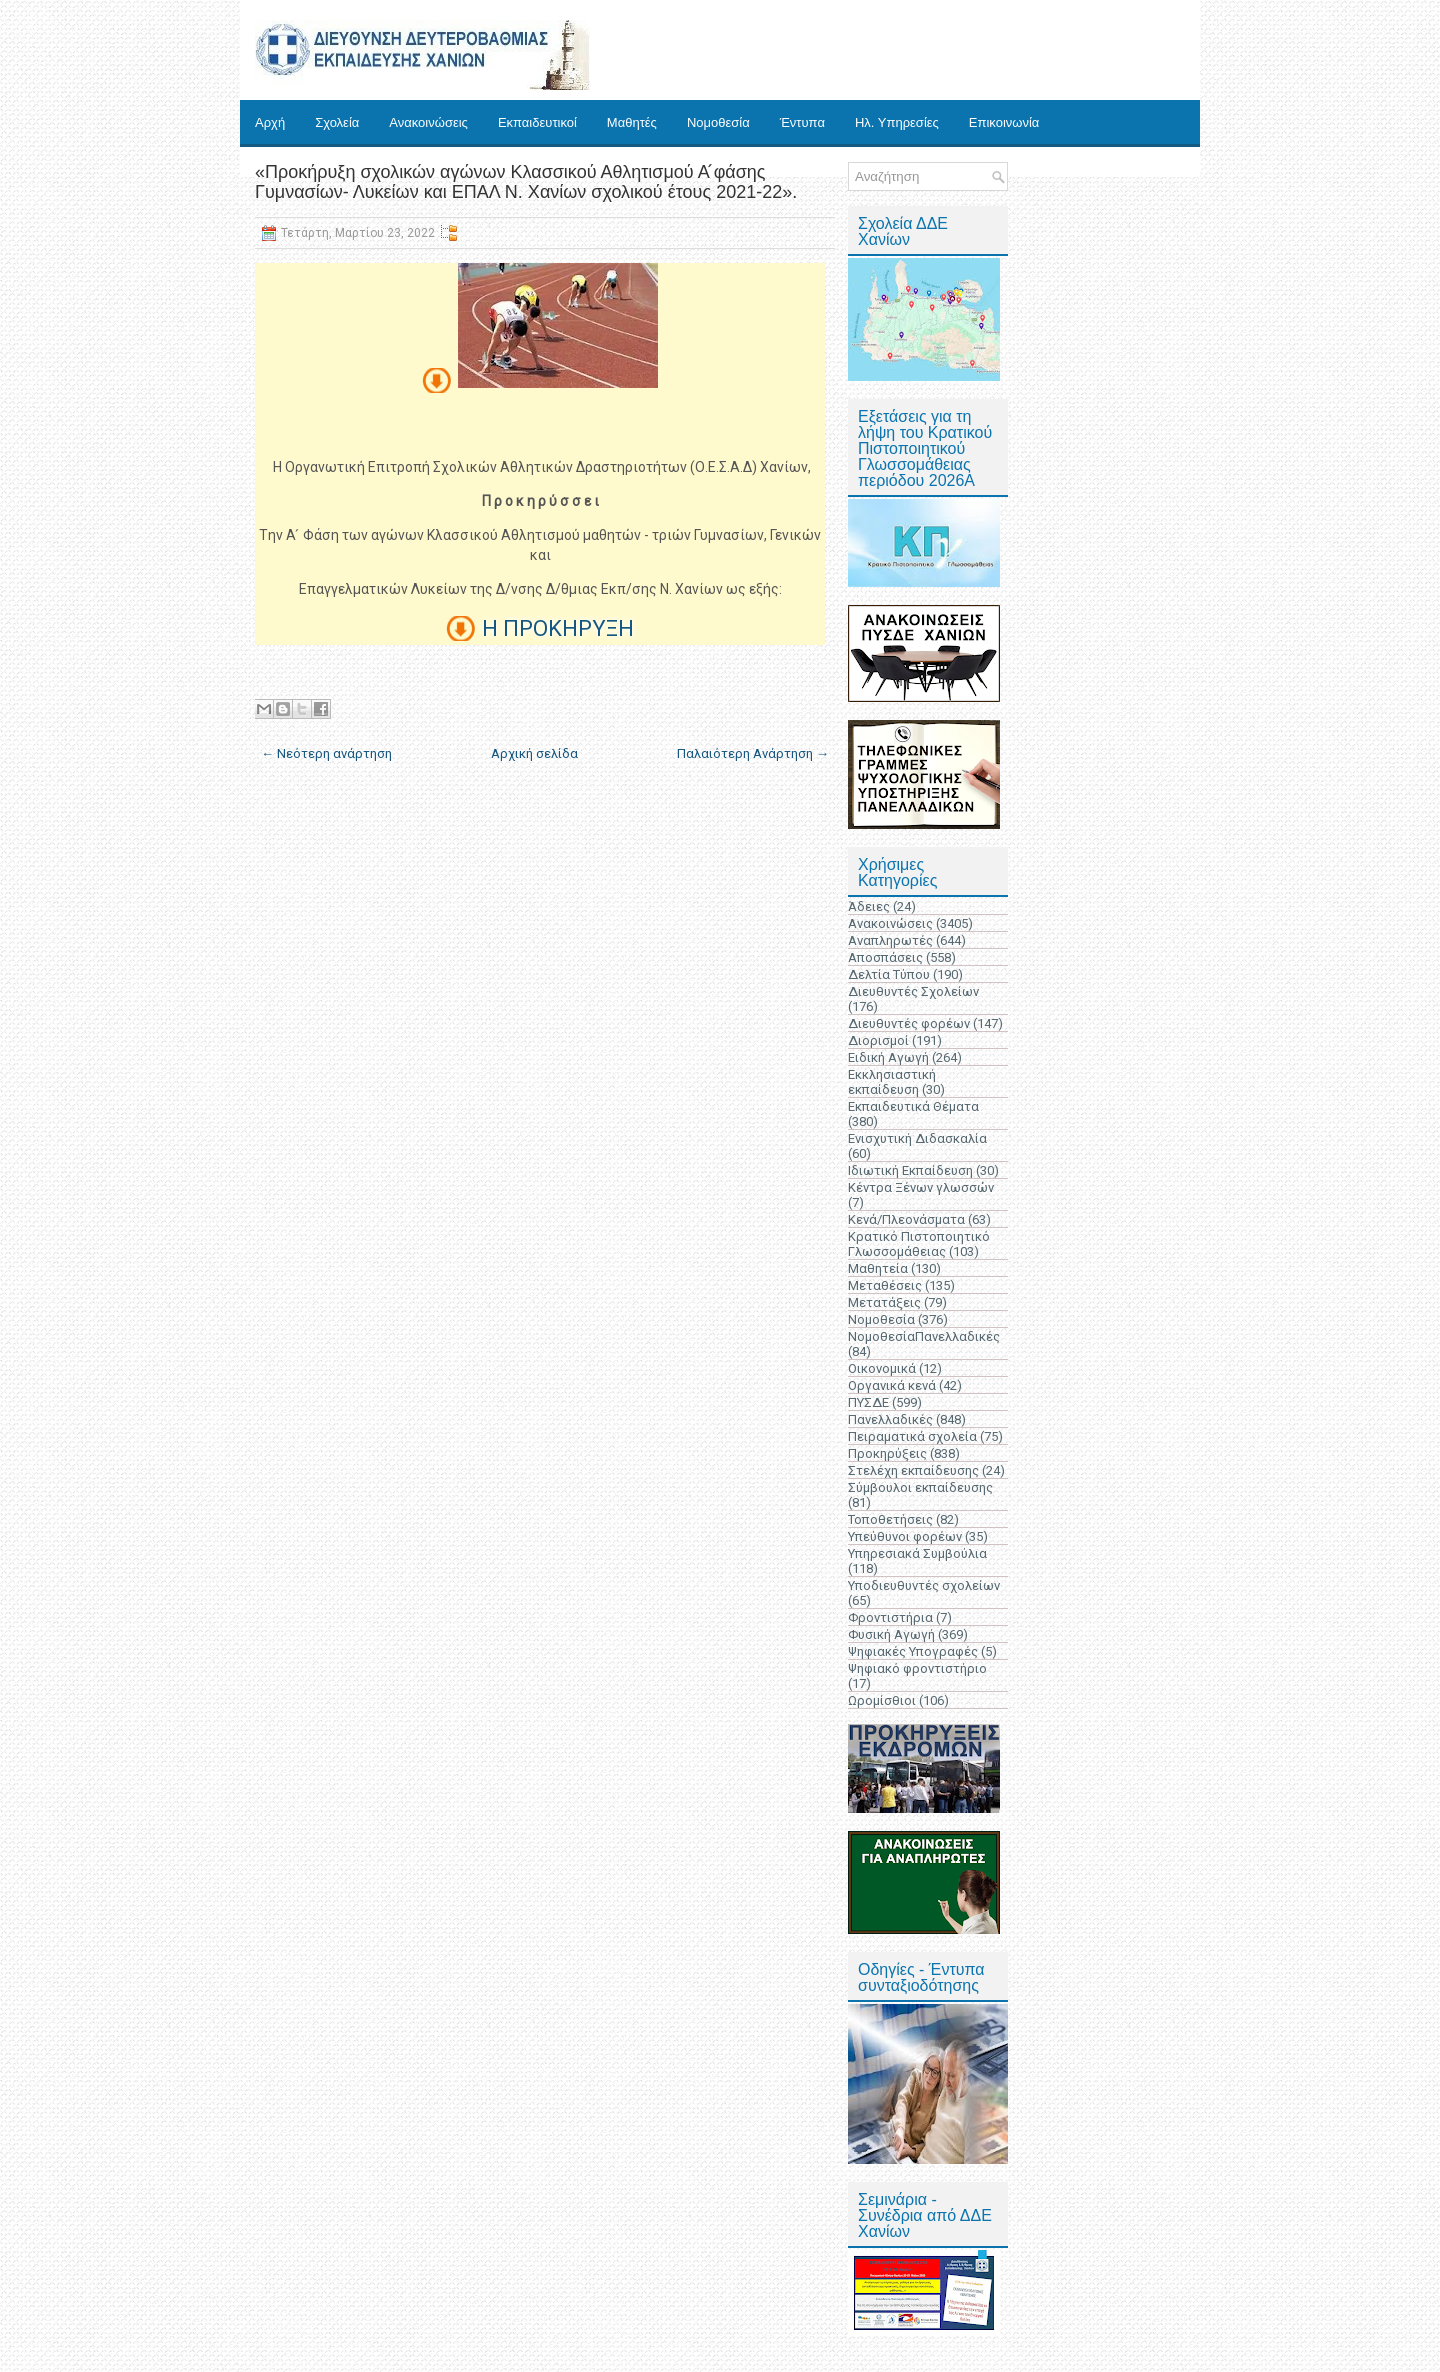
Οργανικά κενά (892, 1385)
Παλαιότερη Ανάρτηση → (753, 753)
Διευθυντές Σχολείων (913, 991)
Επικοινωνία (1004, 122)
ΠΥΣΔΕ (868, 1402)
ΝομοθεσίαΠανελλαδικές (924, 1336)
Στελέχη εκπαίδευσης (913, 1470)
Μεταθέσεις (885, 1285)
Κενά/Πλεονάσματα (906, 1219)
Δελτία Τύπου (889, 974)
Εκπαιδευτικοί (537, 122)
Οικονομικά (882, 1368)
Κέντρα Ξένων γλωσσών (921, 1187)
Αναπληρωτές (890, 940)
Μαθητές (632, 122)
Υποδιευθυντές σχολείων (924, 1585)
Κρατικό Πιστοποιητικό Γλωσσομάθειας (919, 1244)
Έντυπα (802, 122)
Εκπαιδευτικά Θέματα (913, 1106)
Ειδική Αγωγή (888, 1057)
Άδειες (869, 906)
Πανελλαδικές (890, 1419)
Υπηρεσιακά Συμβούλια (917, 1553)
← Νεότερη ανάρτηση (326, 753)
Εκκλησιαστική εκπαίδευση (892, 1082)
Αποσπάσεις (885, 957)
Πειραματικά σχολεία (912, 1436)
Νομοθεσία (718, 122)
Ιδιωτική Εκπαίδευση (910, 1170)
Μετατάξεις (884, 1302)
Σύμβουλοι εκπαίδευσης (920, 1487)
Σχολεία (337, 122)
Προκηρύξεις (887, 1453)
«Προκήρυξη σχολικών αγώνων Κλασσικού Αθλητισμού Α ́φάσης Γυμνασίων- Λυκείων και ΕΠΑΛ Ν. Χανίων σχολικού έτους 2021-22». (526, 182)
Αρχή (270, 122)
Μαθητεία (878, 1268)
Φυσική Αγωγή (891, 1634)
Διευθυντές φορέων (909, 1023)
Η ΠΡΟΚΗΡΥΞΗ (558, 628)
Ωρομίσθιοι (882, 1700)
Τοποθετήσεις (890, 1519)
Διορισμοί (878, 1040)
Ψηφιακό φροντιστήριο (917, 1668)
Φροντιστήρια (890, 1617)
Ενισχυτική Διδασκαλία (917, 1138)
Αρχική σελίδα (534, 753)
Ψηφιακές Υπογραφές (913, 1651)
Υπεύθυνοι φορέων (905, 1536)
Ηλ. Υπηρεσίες (897, 122)
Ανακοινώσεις (428, 122)
